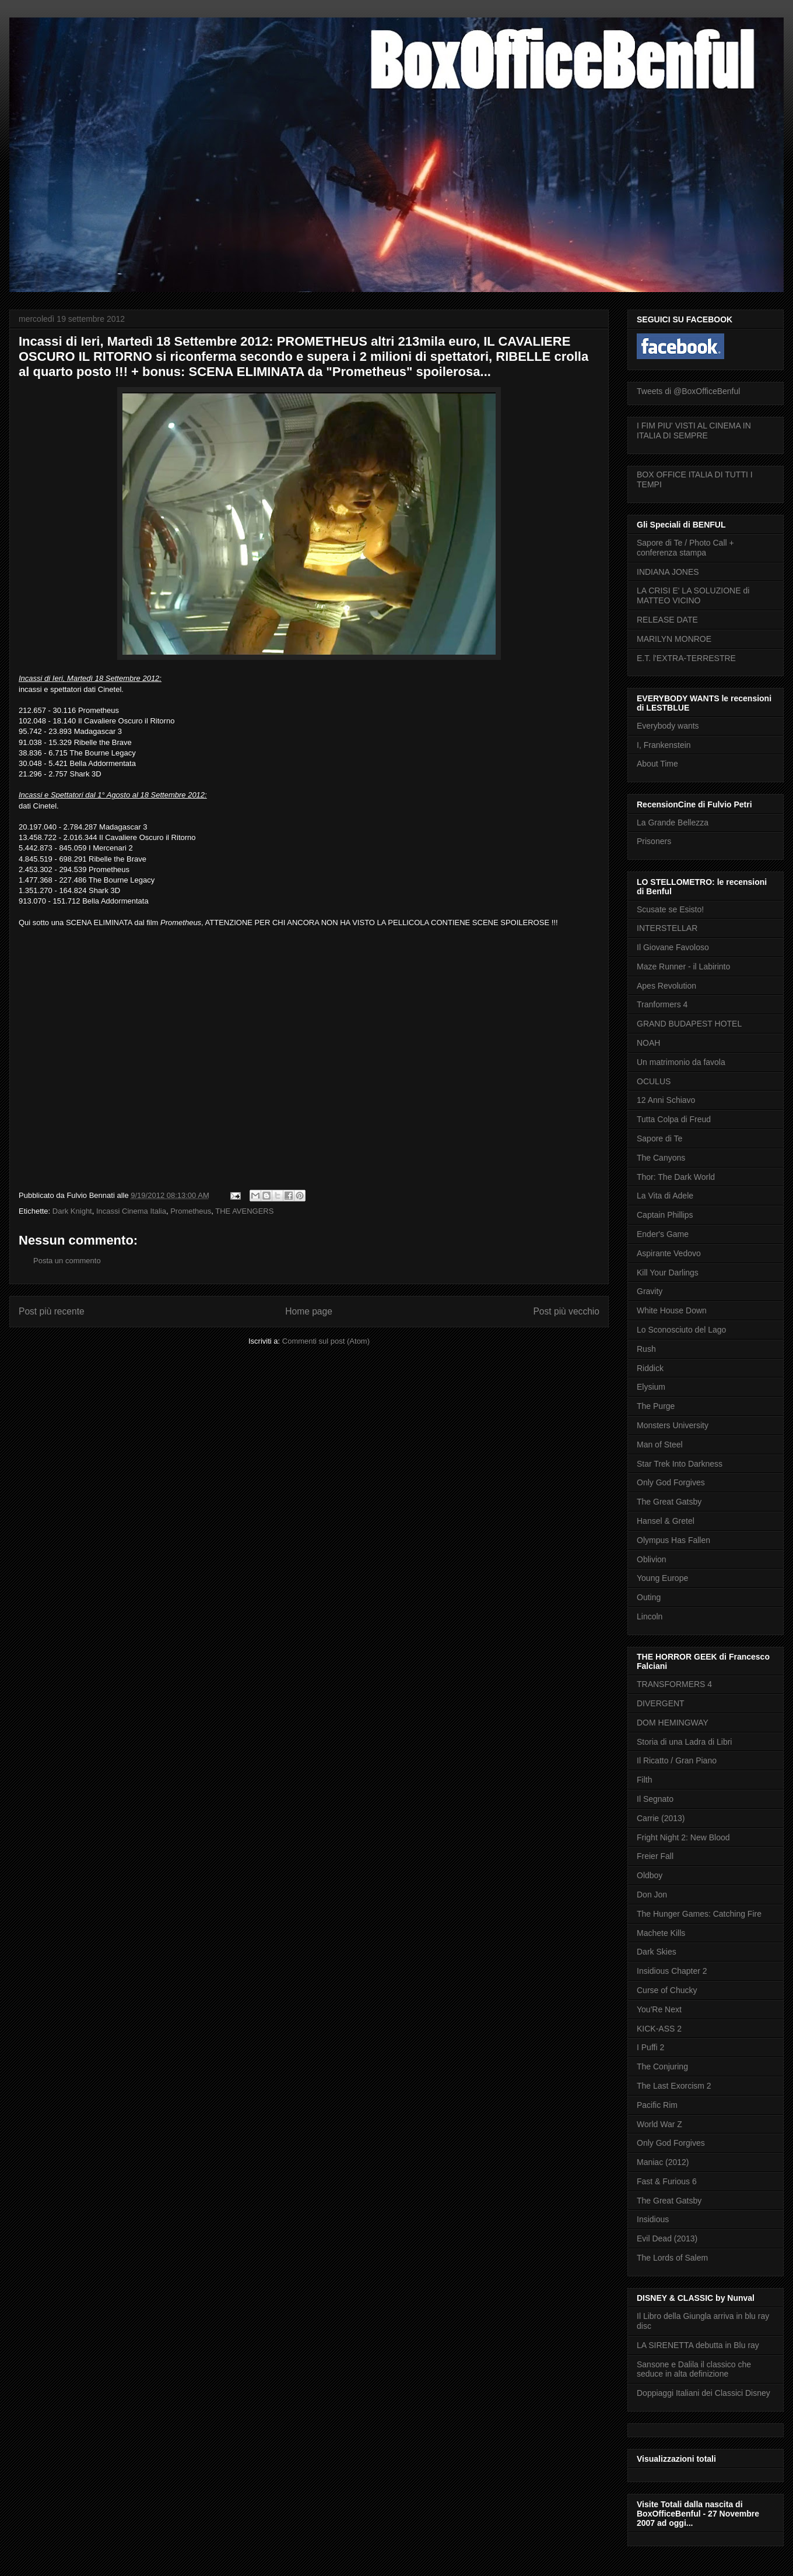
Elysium (651, 1386)
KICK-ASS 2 (659, 2028)
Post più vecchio (566, 1311)
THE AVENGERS (244, 1211)
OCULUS (654, 1081)
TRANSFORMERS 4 (674, 1684)
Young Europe (662, 1578)
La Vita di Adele (665, 1195)
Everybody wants (668, 725)
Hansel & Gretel (665, 1521)
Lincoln (649, 1616)
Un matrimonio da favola (681, 1062)
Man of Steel (660, 1444)
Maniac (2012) (663, 2162)
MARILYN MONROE (674, 639)
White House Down (672, 1310)
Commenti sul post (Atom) (326, 1341)
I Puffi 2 (650, 2047)
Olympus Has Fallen (673, 1540)
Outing (649, 1597)
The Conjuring (662, 2066)
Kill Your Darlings (668, 1272)
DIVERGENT (661, 1703)
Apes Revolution (666, 985)
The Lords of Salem (672, 2257)
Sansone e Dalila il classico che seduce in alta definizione (694, 2369)
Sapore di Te (659, 1138)
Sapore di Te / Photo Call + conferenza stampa (685, 547)
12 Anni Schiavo (666, 1100)
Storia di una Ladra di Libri (684, 1741)
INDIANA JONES (668, 572)
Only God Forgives (671, 1482)
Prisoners (654, 841)
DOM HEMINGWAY (672, 1722)
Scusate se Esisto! (670, 909)
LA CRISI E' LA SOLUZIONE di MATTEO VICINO (693, 595)
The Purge (656, 1406)
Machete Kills (661, 1933)
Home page (308, 1311)
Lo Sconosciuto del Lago (681, 1329)
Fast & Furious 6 (667, 2181)
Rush (646, 1349)
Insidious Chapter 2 (672, 1971)
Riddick (650, 1368)
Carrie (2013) (661, 1818)
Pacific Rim (657, 2105)
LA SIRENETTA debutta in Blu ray (698, 2345)
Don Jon (652, 1894)
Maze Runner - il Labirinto (683, 966)
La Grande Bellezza (672, 822)
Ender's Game (663, 1234)
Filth (644, 1779)
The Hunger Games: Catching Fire (699, 1913)
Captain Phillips (665, 1215)
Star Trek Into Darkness (679, 1463)
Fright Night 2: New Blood (683, 1837)
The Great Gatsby (669, 1501)
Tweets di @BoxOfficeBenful (688, 391)
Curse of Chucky (667, 1990)
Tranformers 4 (662, 1004)
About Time (657, 763)
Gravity (649, 1291)
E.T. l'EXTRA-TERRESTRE (686, 658)
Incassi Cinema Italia (131, 1211)
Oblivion (651, 1559)
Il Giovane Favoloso (673, 947)
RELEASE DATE (667, 619)
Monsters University (672, 1425)
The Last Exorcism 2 (674, 2085)
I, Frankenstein (664, 745)
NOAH (648, 1043)
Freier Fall (655, 1856)
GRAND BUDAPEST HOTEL (689, 1023)
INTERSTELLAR (667, 928)
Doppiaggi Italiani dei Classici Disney (703, 2393)
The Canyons (661, 1157)
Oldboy (649, 1875)
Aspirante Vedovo (669, 1253)
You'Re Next (659, 2009)
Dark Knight (72, 1211)
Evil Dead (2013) (667, 2238)
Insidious (653, 2219)
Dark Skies (656, 1951)
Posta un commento (67, 1260)
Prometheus (190, 1211)
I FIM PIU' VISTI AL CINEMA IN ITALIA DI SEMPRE (694, 430)
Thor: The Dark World (676, 1177)
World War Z (659, 2124)
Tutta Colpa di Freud (674, 1119)
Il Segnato (655, 1799)
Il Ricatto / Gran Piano (677, 1760)
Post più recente (52, 1311)
